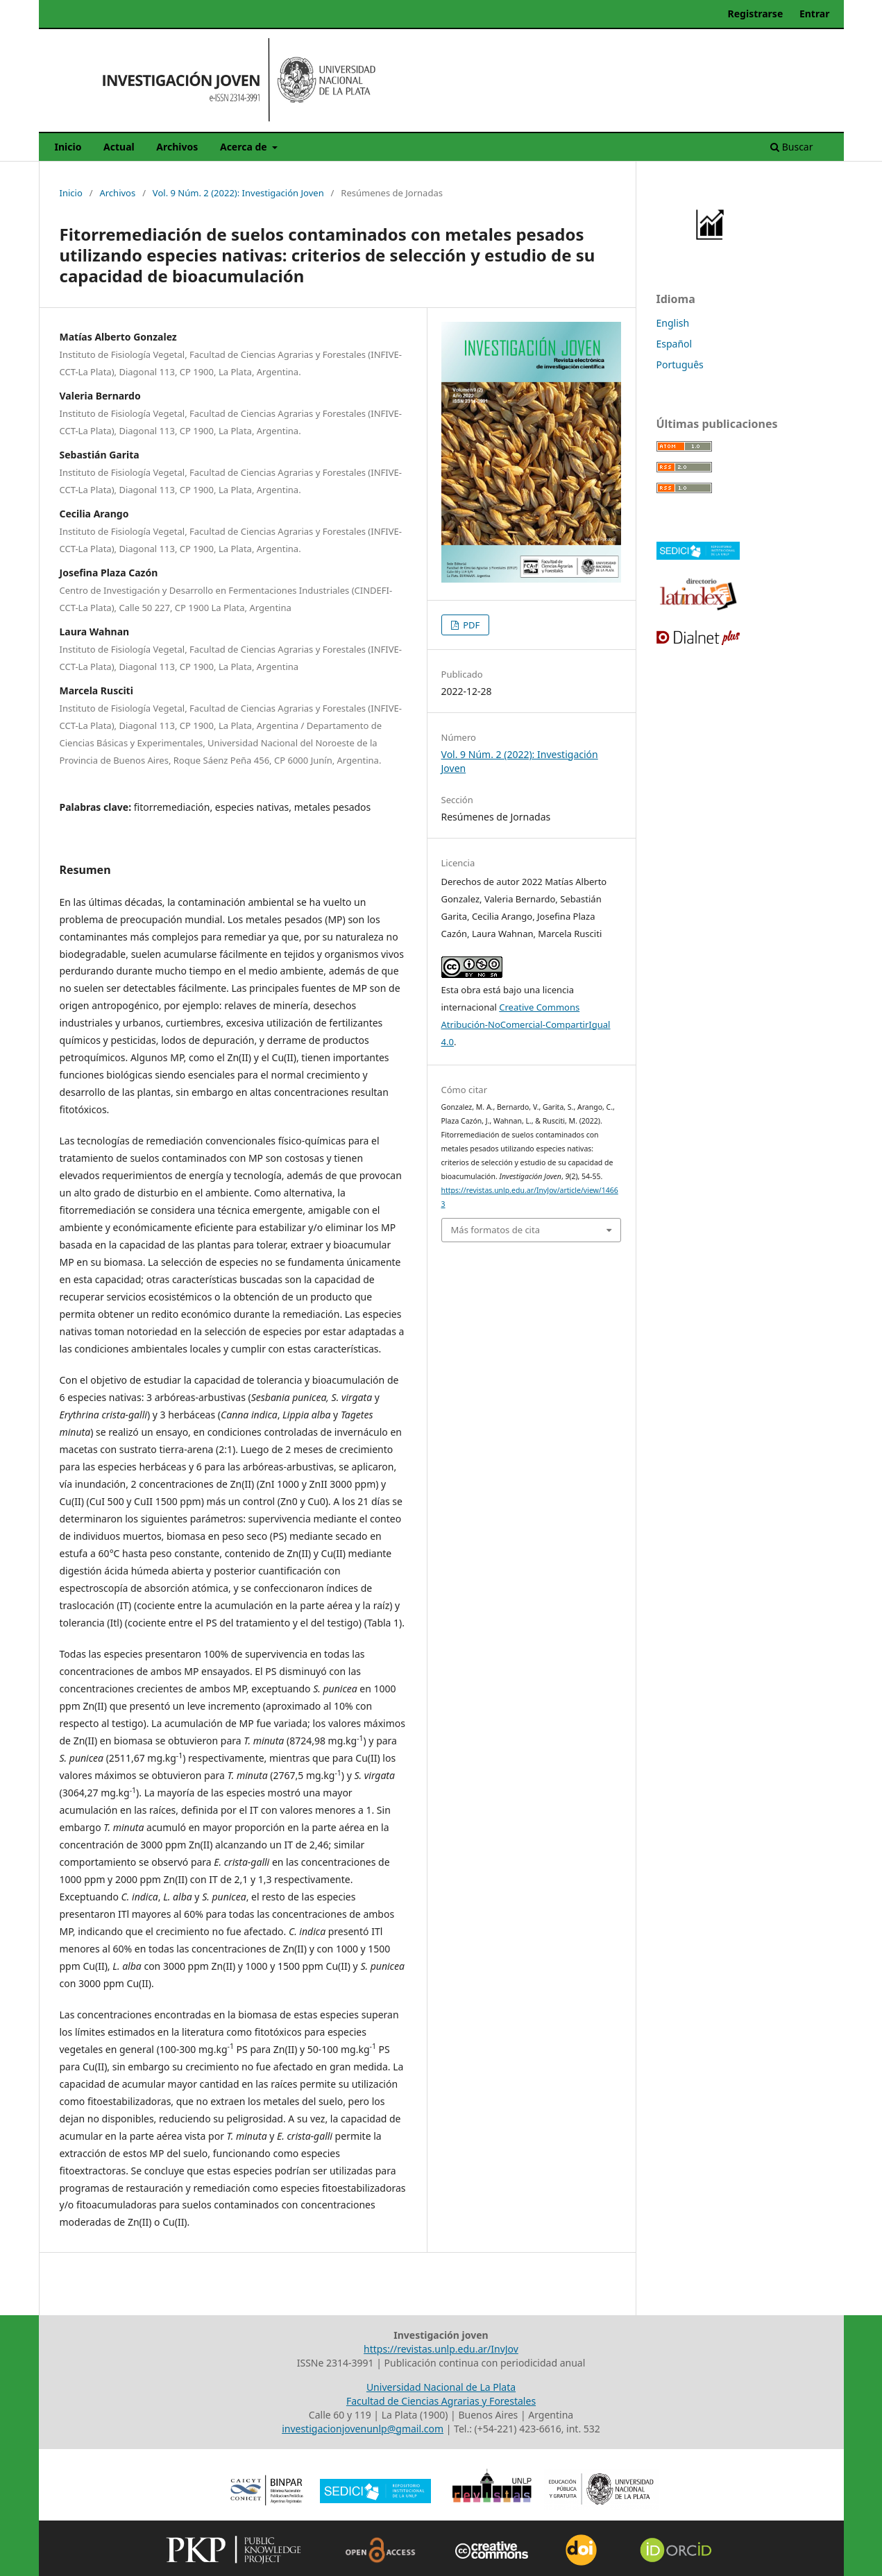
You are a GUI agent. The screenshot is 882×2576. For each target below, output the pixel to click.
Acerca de (244, 146)
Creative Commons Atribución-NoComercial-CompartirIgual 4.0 (526, 1024)
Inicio (68, 146)
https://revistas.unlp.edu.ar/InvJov (441, 2348)
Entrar (814, 13)
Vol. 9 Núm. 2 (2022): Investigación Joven (238, 193)
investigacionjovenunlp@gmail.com (362, 2428)
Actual (119, 146)
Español (674, 343)
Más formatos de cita (495, 1229)
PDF (470, 625)
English (673, 322)
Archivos (177, 146)
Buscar (791, 146)
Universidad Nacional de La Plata (441, 2387)
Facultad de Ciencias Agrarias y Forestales (441, 2400)
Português (680, 364)
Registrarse (755, 13)
